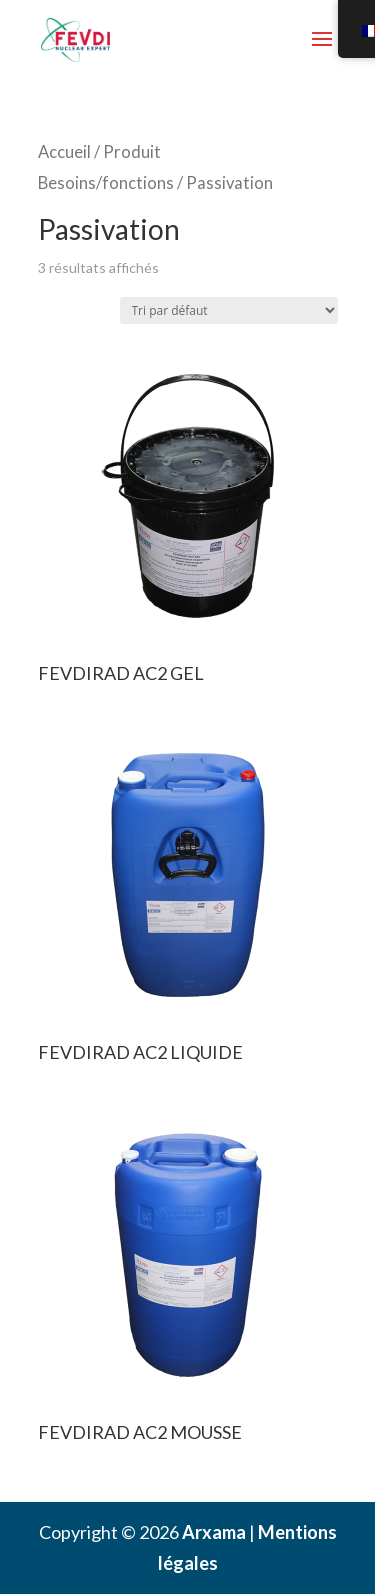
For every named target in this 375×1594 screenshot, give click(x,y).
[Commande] (229, 310)
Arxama (214, 1532)
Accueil (64, 152)
